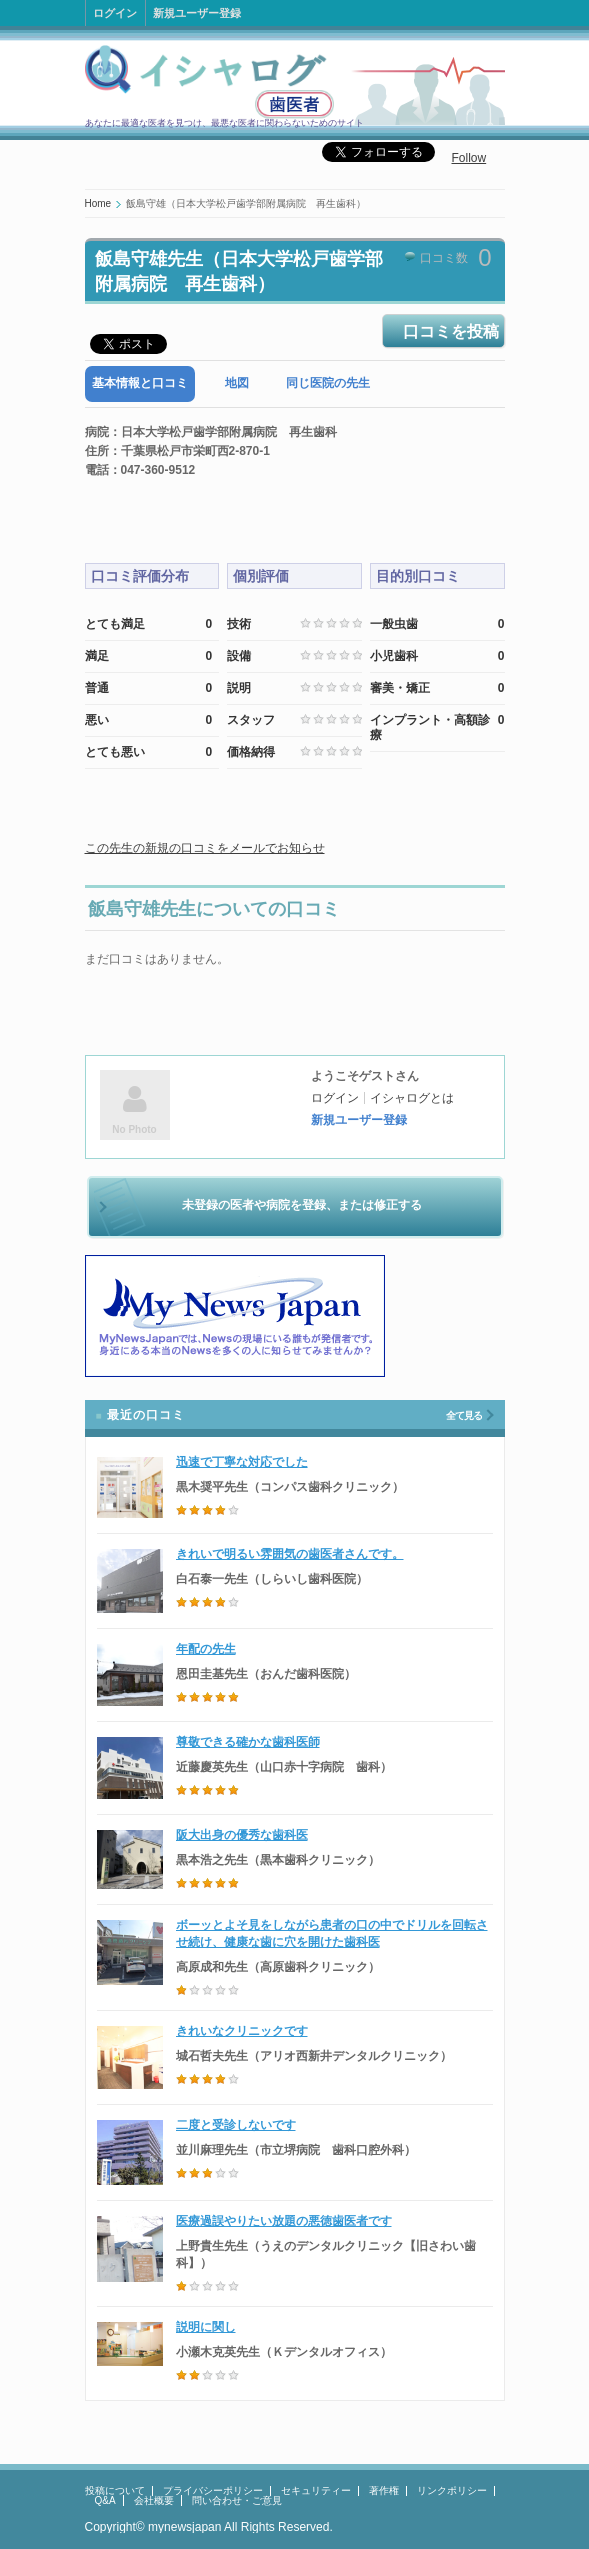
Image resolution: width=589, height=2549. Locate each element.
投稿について (115, 2490)
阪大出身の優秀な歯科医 (242, 1835)
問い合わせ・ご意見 (237, 2500)
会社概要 (154, 2500)
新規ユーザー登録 (197, 13)
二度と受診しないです (236, 2125)
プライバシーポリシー (213, 2490)
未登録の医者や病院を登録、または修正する (302, 1205)
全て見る (464, 1415)
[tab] (140, 383)
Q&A (105, 2500)
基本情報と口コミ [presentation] (140, 383)
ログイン (115, 13)
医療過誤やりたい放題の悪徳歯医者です (284, 2221)
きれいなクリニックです (242, 2031)
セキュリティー (316, 2490)
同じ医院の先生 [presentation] (328, 383)
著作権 (384, 2490)
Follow (469, 158)
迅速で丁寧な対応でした (242, 1462)
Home (98, 203)
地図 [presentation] (237, 383)
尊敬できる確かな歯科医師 (248, 1742)
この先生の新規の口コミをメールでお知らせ (205, 848)
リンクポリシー (452, 2490)
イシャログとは (412, 1098)
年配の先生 (206, 1649)
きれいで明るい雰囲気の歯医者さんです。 (290, 1554)
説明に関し (206, 2327)
